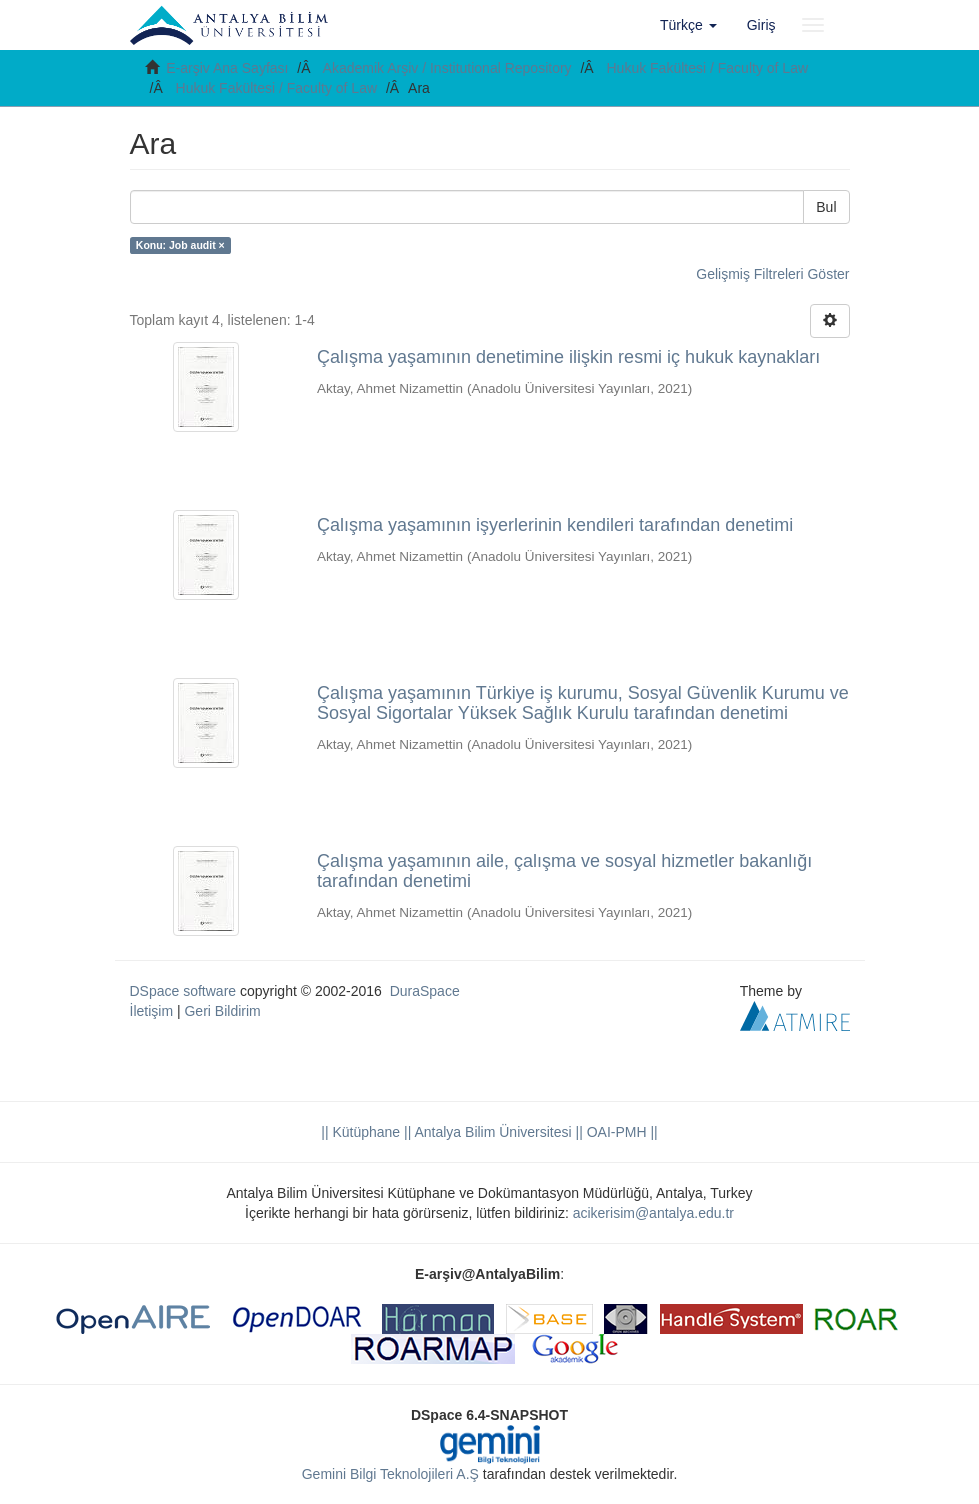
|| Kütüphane (360, 1132)
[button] (688, 25)
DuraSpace (425, 991)
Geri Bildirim (222, 1011)
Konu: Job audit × (180, 245)
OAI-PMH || (620, 1132)
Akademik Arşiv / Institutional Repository (447, 68)
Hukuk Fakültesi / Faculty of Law (708, 68)
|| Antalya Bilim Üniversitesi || (491, 1132)
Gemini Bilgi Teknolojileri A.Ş (390, 1474)
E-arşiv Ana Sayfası (227, 68)
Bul (826, 207)
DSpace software (183, 991)
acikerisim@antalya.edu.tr (653, 1213)
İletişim (152, 1011)
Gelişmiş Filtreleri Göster (772, 274)
